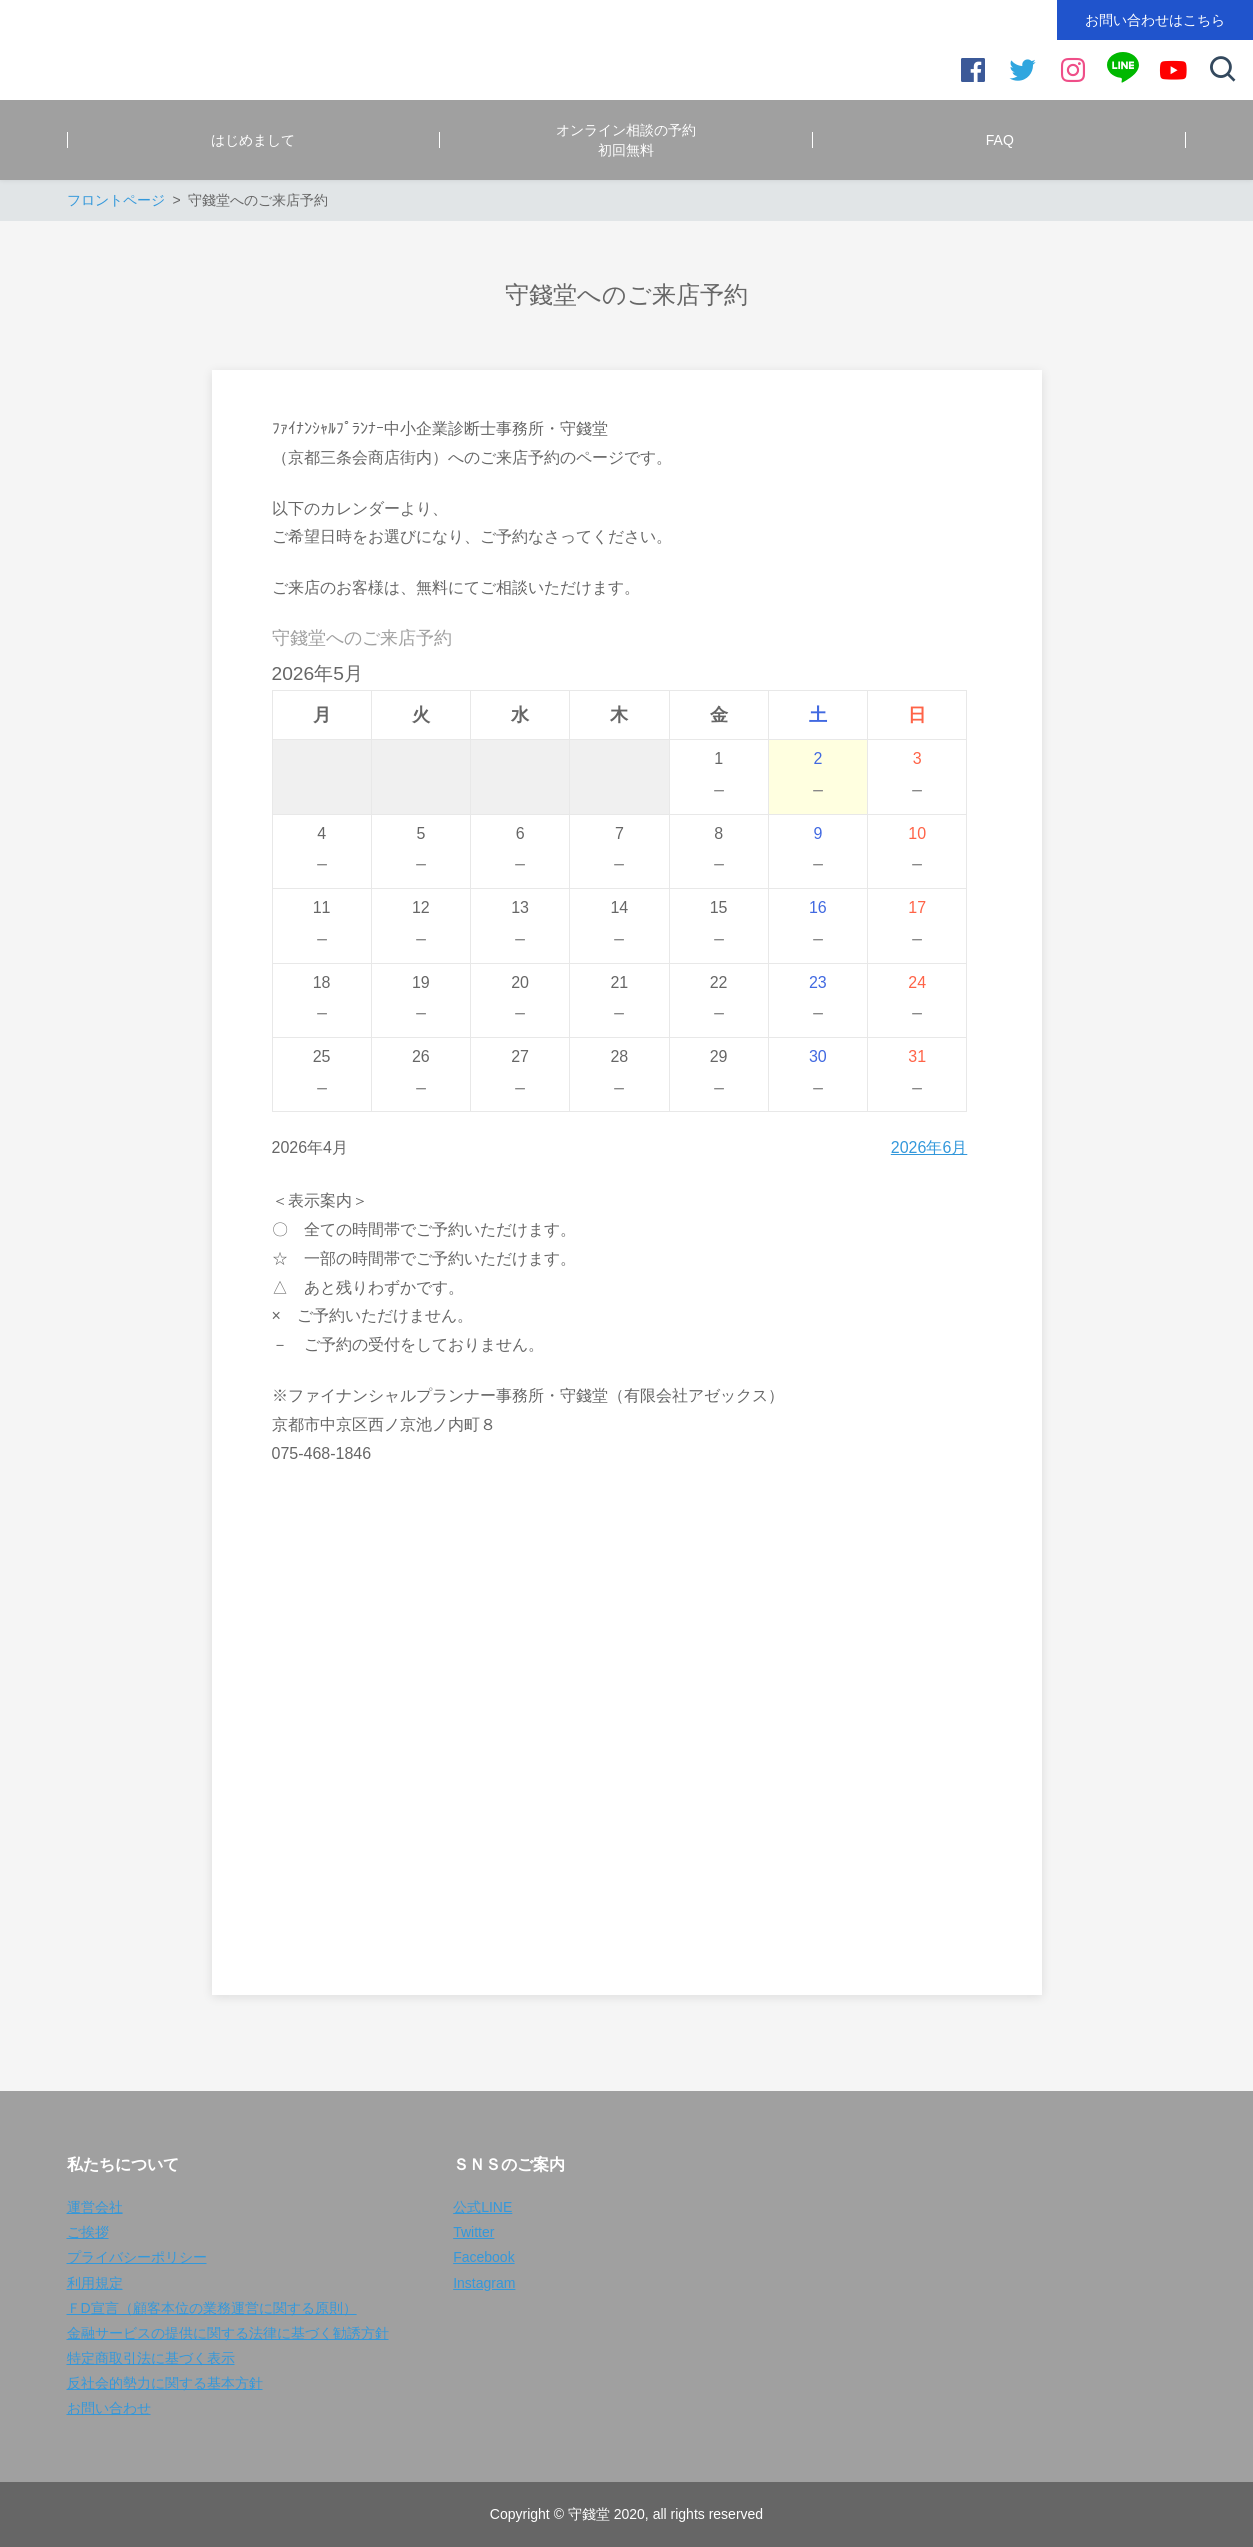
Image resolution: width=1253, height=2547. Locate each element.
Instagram (484, 2283)
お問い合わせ (109, 2408)
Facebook (483, 2257)
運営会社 (95, 2207)
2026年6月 (929, 1147)
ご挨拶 (88, 2232)
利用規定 (95, 2283)
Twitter (473, 2232)
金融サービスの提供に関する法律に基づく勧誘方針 (228, 2333)
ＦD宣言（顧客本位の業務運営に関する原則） (212, 2308)
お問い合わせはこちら (1155, 20)
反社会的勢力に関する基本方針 (165, 2383)
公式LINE (482, 2207)
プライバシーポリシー (137, 2257)
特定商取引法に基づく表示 (151, 2358)
